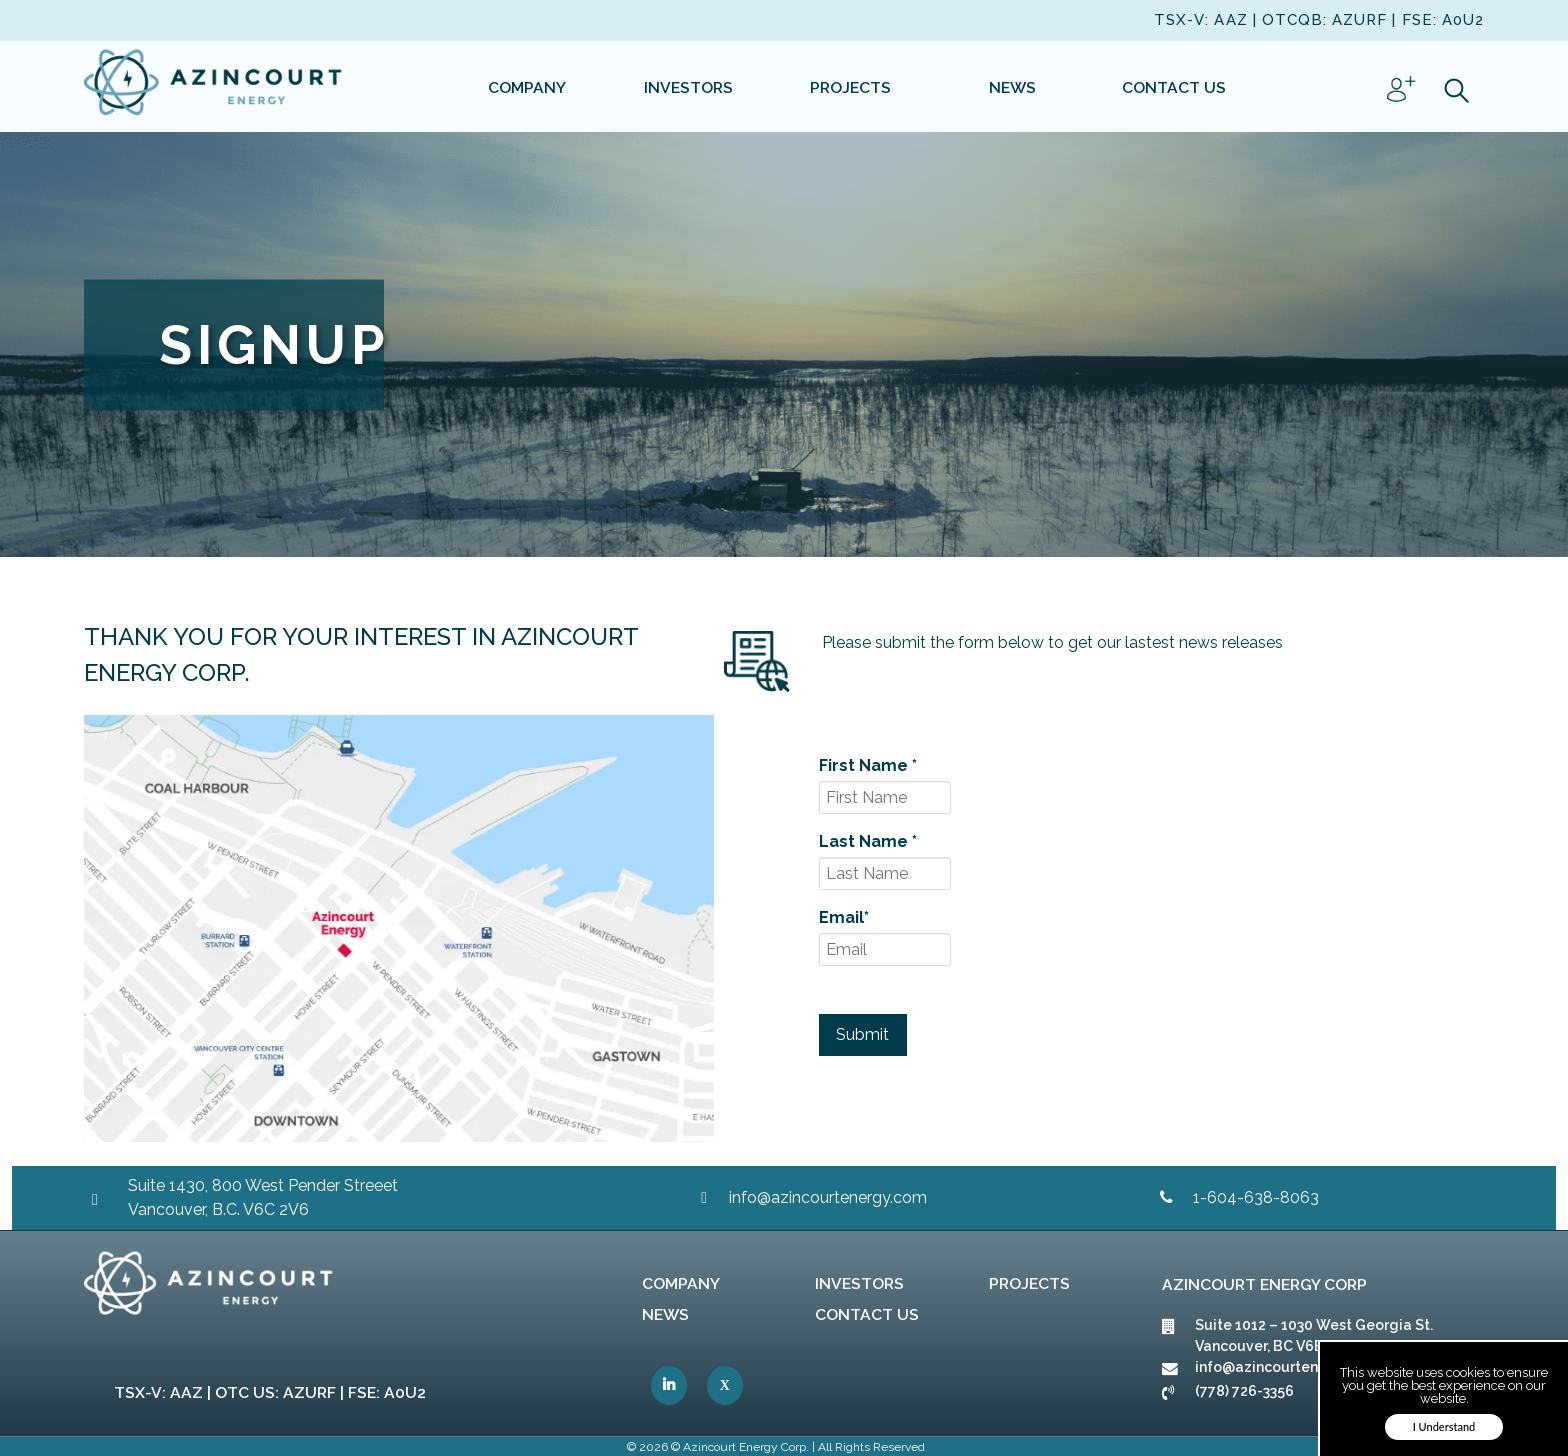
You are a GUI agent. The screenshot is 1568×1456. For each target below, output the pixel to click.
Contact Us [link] (867, 1314)
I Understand (1444, 1426)
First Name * (868, 765)
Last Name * (868, 841)
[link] (214, 86)
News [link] (665, 1314)
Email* (844, 917)
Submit (862, 1034)
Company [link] (681, 1283)
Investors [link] (859, 1283)
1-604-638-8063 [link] (1256, 1197)
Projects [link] (1029, 1283)
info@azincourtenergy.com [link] (828, 1197)
